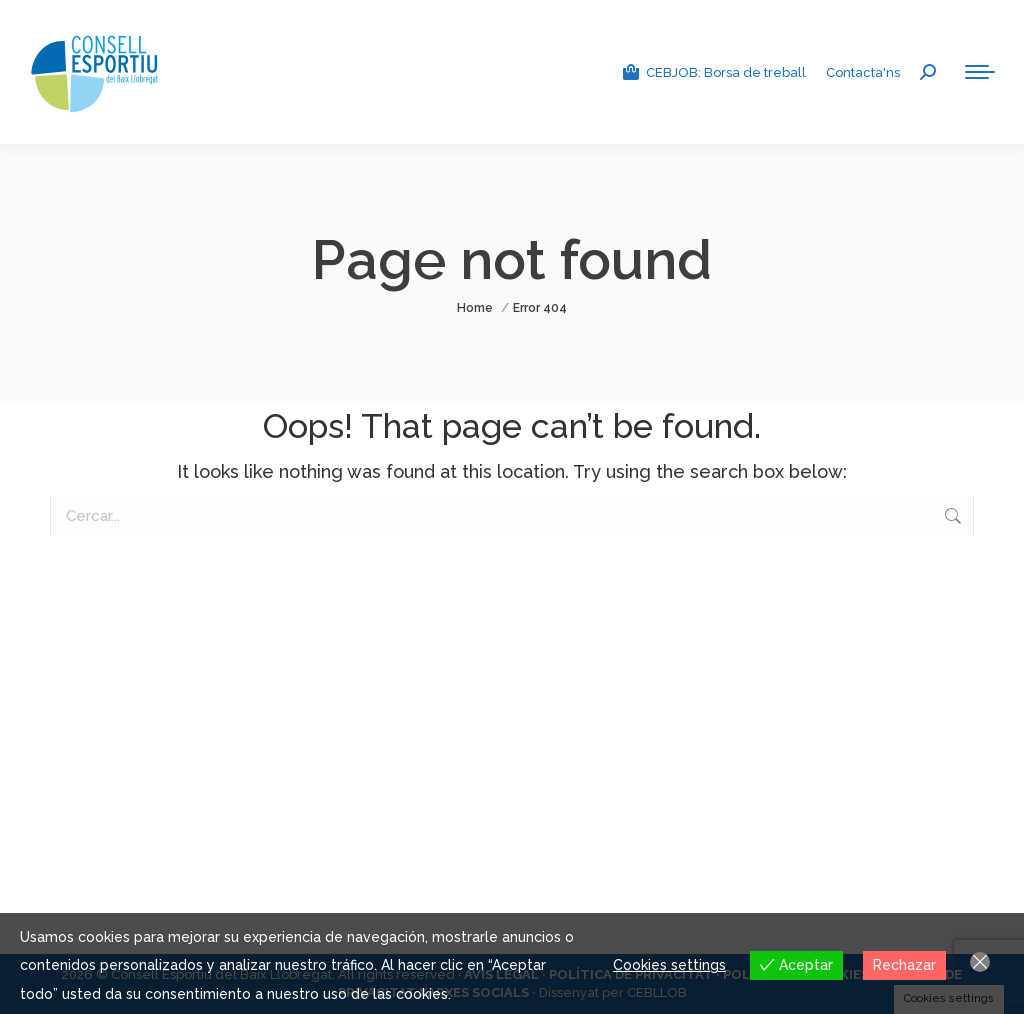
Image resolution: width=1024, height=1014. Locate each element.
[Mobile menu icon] (980, 72)
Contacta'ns (863, 72)
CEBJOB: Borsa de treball (713, 72)
